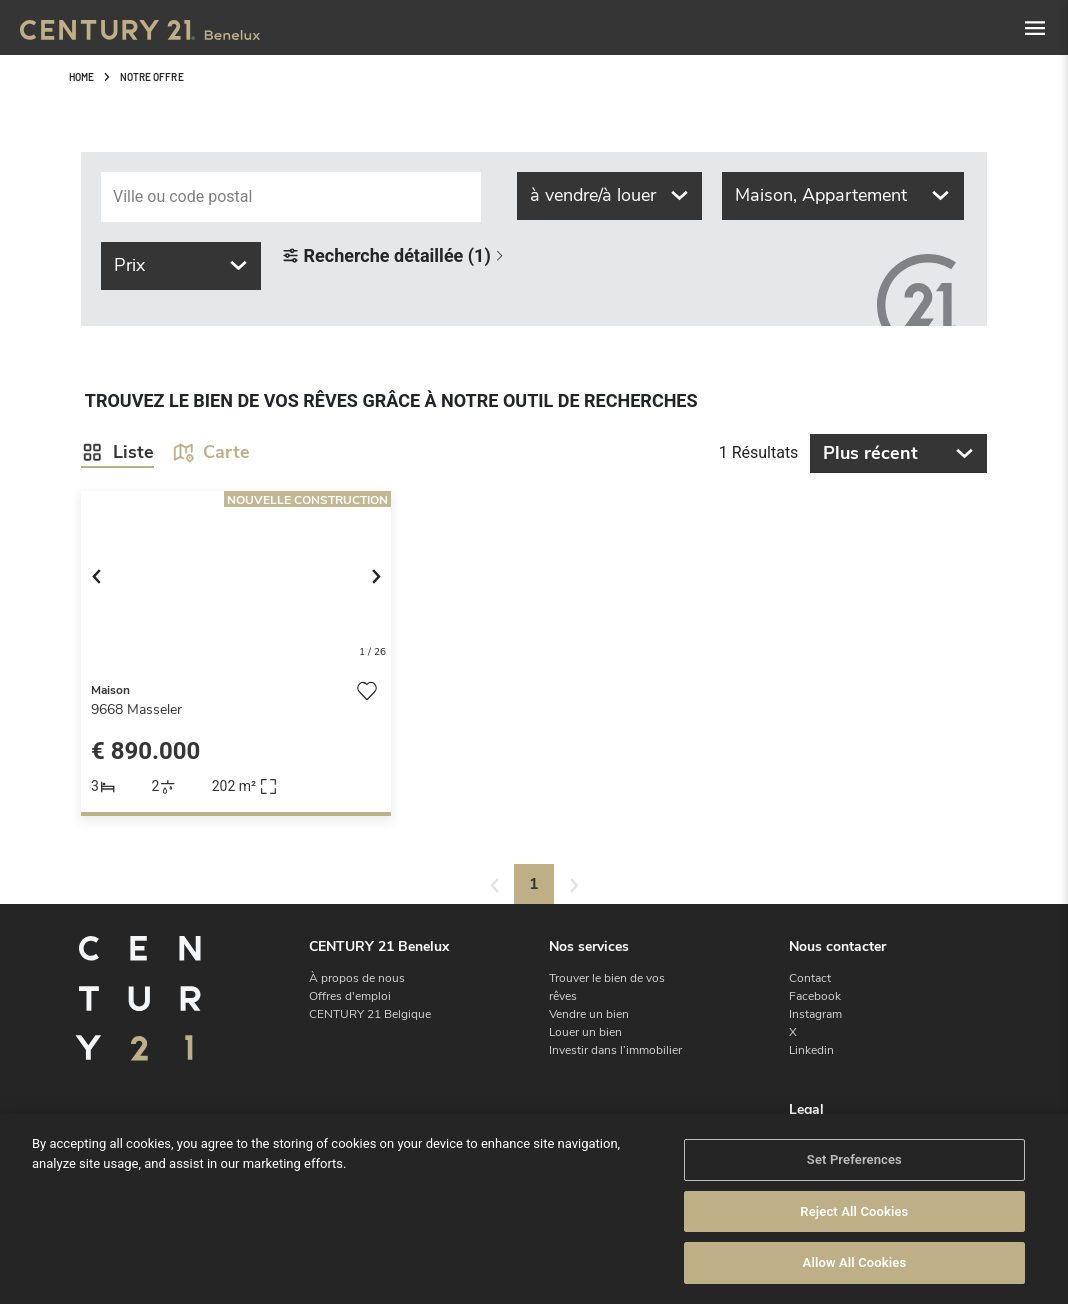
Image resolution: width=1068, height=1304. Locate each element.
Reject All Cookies (854, 1211)
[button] (104, 579)
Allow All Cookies (855, 1262)
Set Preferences (854, 1159)
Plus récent (898, 453)
